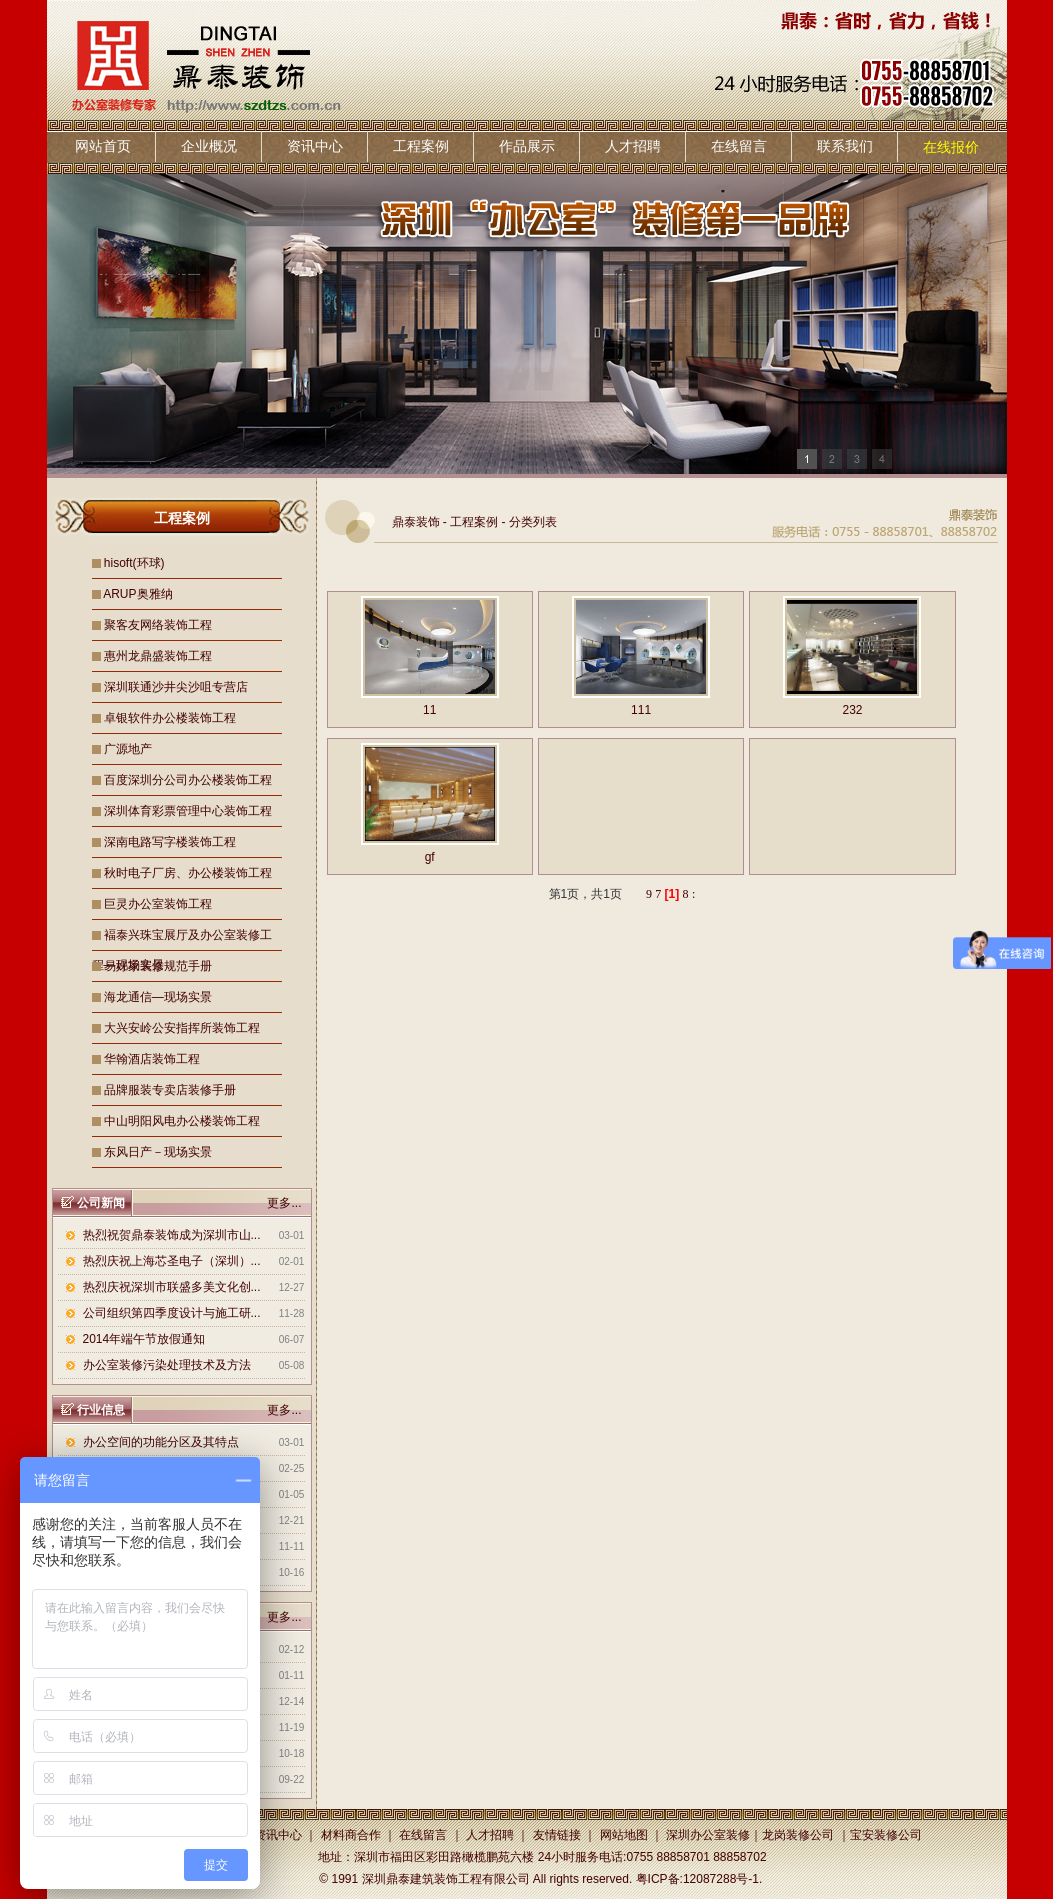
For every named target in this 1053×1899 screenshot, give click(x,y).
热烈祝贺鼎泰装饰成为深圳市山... (172, 1235)
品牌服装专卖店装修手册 (170, 1090)
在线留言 (739, 146)
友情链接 (557, 1835)
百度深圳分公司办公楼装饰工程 (188, 780)
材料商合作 (351, 1835)
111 (641, 710)
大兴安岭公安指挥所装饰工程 (182, 1028)
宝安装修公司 (886, 1835)
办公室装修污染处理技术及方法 (167, 1365)
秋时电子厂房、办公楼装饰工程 (188, 873)
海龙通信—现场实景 (158, 997)
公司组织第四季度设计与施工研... (172, 1313)
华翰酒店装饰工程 (152, 1059)
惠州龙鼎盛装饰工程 (158, 656)
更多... (284, 1203)
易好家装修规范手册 (158, 966)
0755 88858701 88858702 (696, 1857)
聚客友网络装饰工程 (158, 625)
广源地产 (128, 749)
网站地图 (624, 1835)
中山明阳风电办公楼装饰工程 (182, 1121)
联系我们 (845, 146)
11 (429, 710)
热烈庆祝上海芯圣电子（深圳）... (172, 1261)
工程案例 (421, 146)
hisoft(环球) (134, 563)
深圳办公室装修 (708, 1835)
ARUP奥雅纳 (137, 594)
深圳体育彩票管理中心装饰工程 (188, 811)
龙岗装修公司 (798, 1835)
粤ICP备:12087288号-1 (697, 1879)
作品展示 (527, 146)
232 (852, 710)
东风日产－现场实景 (158, 1152)
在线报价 (951, 147)
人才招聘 (633, 146)
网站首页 (103, 146)
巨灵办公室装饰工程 (158, 904)
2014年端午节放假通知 (144, 1339)
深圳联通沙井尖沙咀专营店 (176, 687)
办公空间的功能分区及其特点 (161, 1442)
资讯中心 (315, 146)
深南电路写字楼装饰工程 (170, 842)
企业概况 (209, 146)
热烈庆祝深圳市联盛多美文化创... (172, 1287)
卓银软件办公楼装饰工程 (170, 718)
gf (430, 857)
